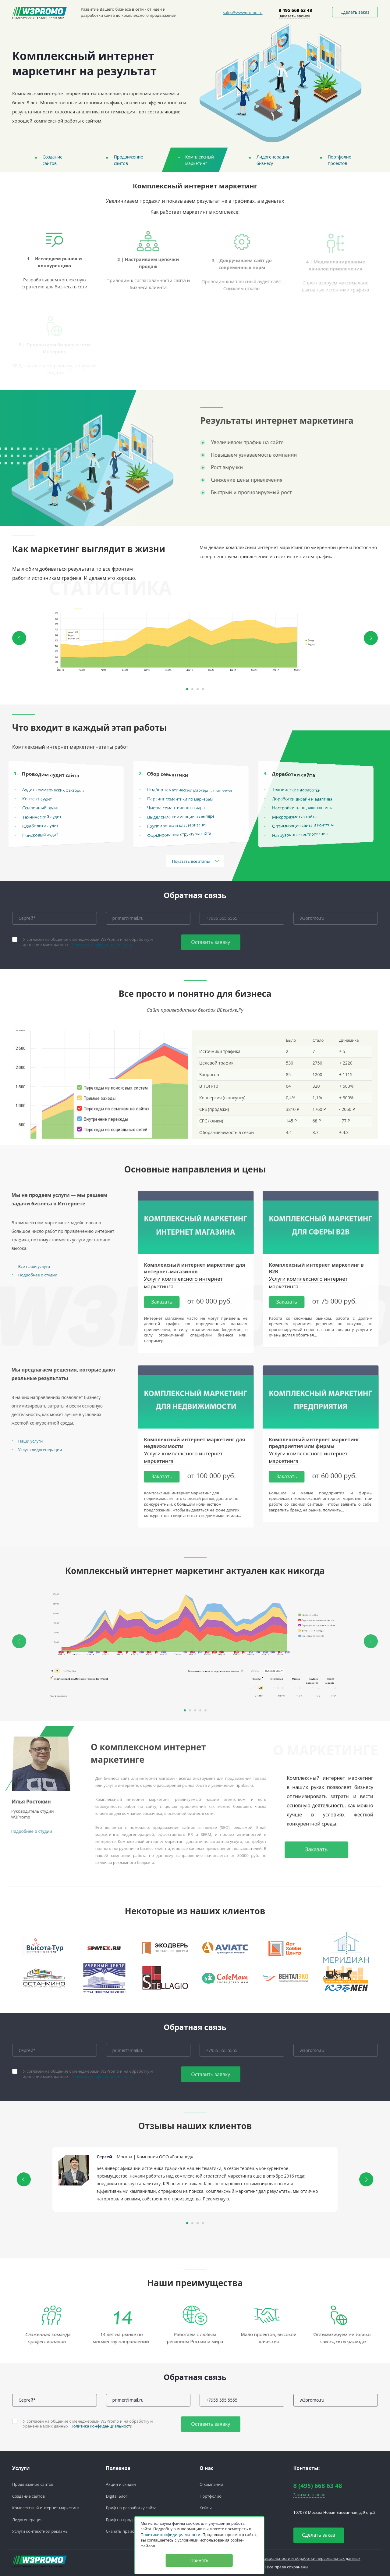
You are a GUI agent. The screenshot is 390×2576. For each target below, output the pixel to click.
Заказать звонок (294, 16)
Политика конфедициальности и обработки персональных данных (295, 2558)
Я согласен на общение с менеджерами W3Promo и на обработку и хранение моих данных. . (88, 942)
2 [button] (192, 689)
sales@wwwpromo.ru (243, 12)
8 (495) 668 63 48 (317, 2485)
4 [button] (203, 689)
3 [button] (198, 689)
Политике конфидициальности (170, 2534)
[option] (195, 639)
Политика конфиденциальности (101, 944)
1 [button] (187, 689)
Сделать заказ (354, 12)
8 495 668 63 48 (295, 10)
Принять (199, 2560)
